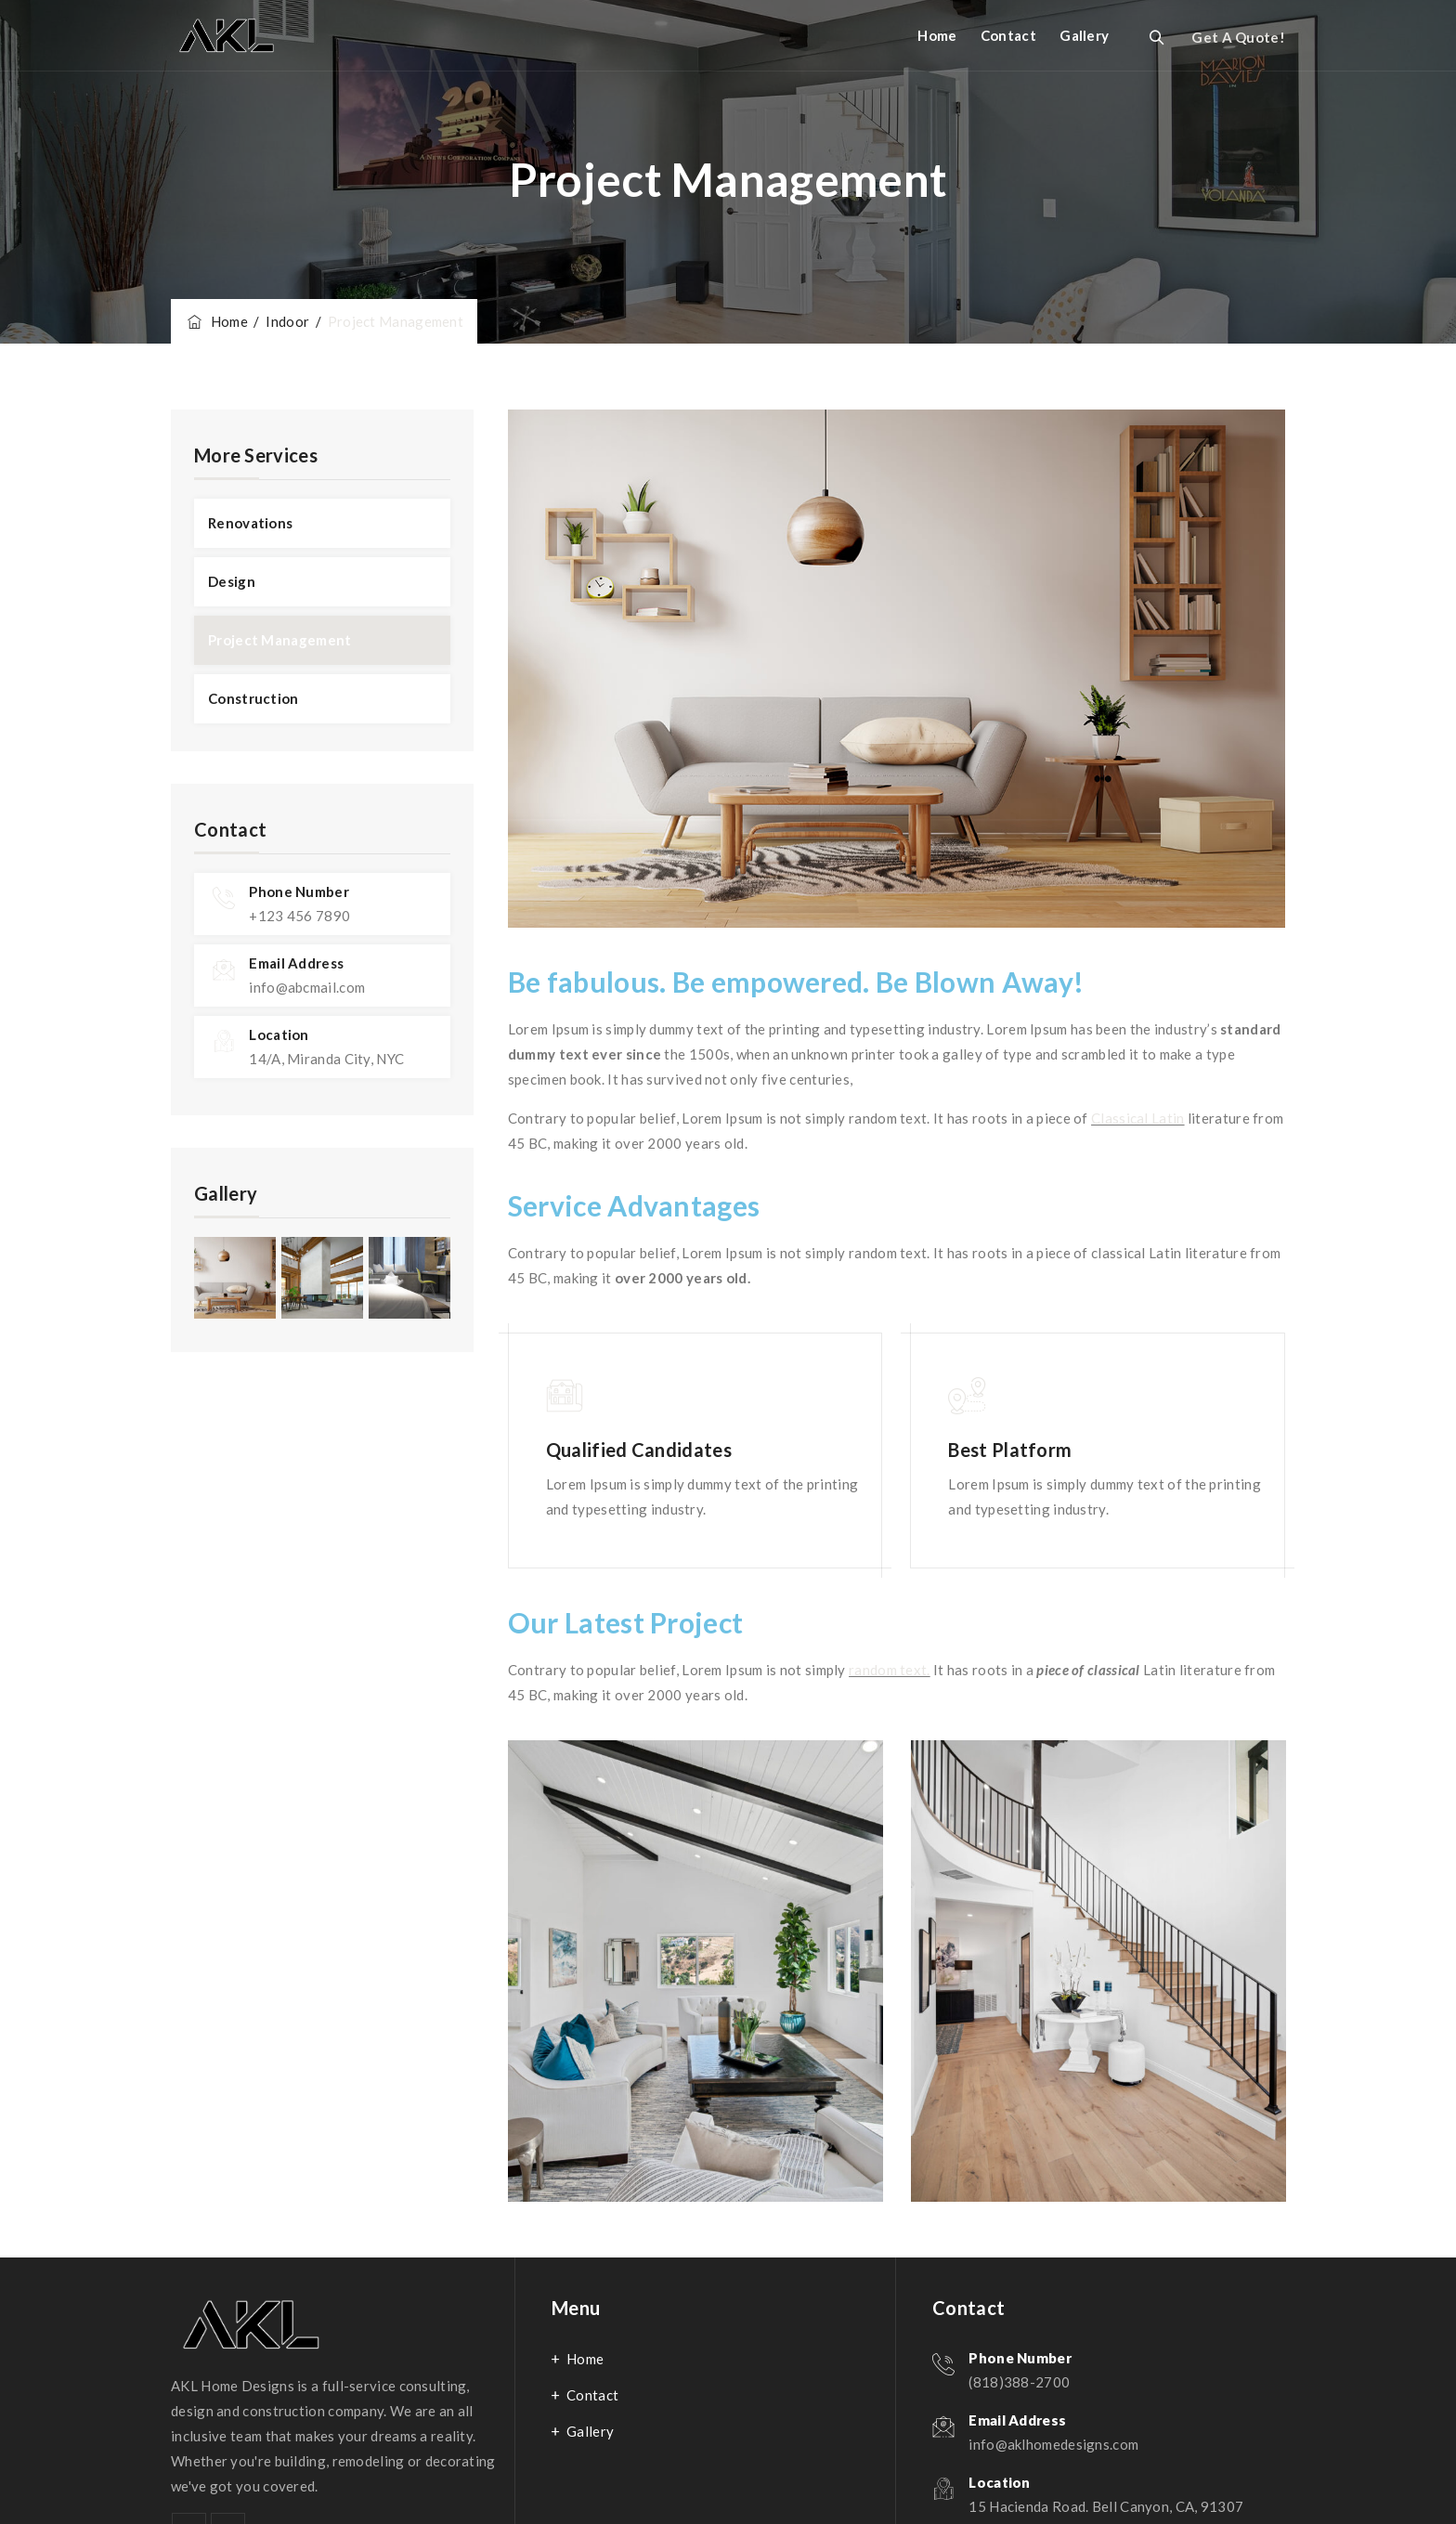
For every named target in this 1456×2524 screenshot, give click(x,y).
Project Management (279, 639)
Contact (1008, 35)
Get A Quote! (1238, 37)
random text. (889, 1669)
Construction (253, 698)
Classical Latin (1138, 1118)
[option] (695, 1971)
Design (231, 581)
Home (936, 35)
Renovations (250, 522)
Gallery (1084, 35)
